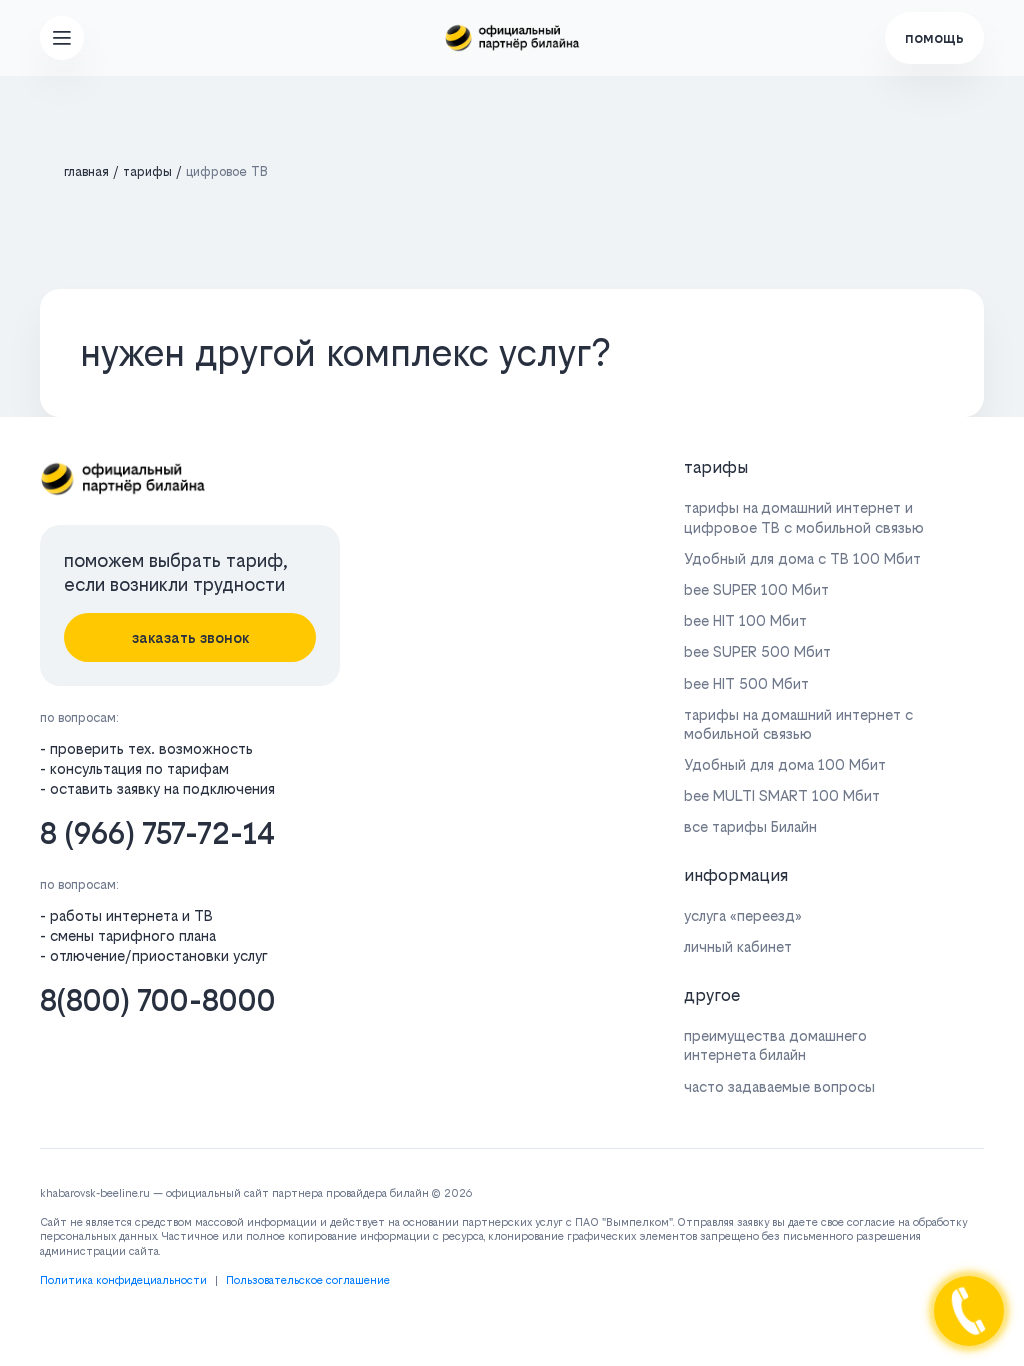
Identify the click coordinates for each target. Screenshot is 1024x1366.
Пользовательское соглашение (308, 1280)
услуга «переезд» (743, 915)
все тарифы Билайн (750, 826)
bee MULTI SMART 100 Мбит (782, 795)
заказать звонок (190, 637)
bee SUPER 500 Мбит (757, 651)
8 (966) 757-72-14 (157, 833)
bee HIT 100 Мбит (745, 620)
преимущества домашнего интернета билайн (775, 1045)
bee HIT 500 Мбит (746, 683)
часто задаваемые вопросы (779, 1086)
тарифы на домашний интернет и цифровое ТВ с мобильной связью (804, 517)
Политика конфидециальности (123, 1280)
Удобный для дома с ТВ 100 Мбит (802, 558)
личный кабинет (738, 946)
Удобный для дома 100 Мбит (785, 764)
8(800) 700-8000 (158, 1000)
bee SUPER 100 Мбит (756, 589)
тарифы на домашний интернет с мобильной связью (798, 724)
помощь (934, 37)
